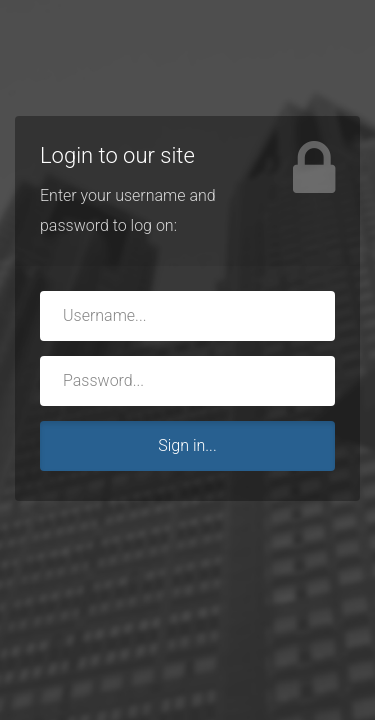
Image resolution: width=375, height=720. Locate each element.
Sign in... (187, 445)
